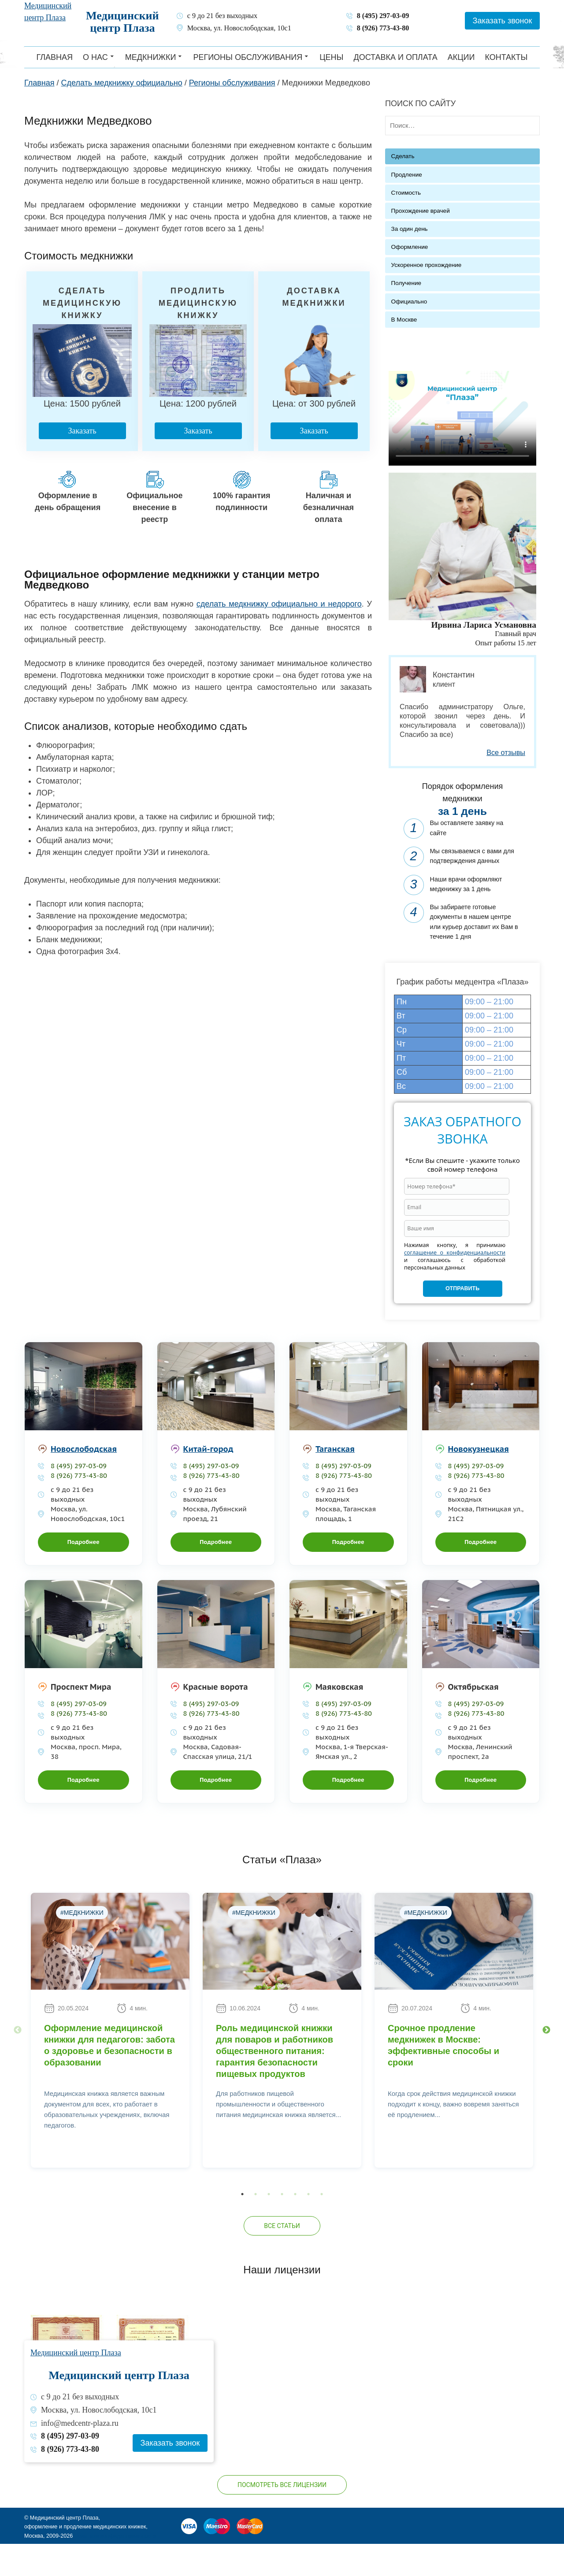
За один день (409, 229)
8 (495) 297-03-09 (383, 16)
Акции (461, 57)
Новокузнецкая (478, 1478)
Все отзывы (505, 752)
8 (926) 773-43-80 (383, 28)
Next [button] (546, 2059)
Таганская (335, 1478)
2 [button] (255, 2223)
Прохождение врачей (420, 210)
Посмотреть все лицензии (282, 2514)
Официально (409, 301)
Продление (406, 174)
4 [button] (282, 2223)
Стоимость (406, 192)
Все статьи (282, 2255)
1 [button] (242, 2223)
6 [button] (308, 2223)
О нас (95, 57)
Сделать (403, 156)
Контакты (506, 57)
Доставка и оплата (396, 57)
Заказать (81, 430)
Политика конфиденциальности (115, 2565)
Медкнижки (150, 57)
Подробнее (83, 1571)
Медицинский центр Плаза (122, 21)
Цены (331, 57)
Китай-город (208, 1478)
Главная (54, 57)
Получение (406, 283)
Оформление (409, 247)
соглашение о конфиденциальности (454, 1281)
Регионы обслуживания (247, 57)
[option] (110, 2059)
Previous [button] (17, 2059)
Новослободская (84, 1478)
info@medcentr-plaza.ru (80, 2452)
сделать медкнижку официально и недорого (279, 604)
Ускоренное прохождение (426, 265)
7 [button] (321, 2223)
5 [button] (295, 2223)
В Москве (404, 319)
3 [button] (268, 2223)
